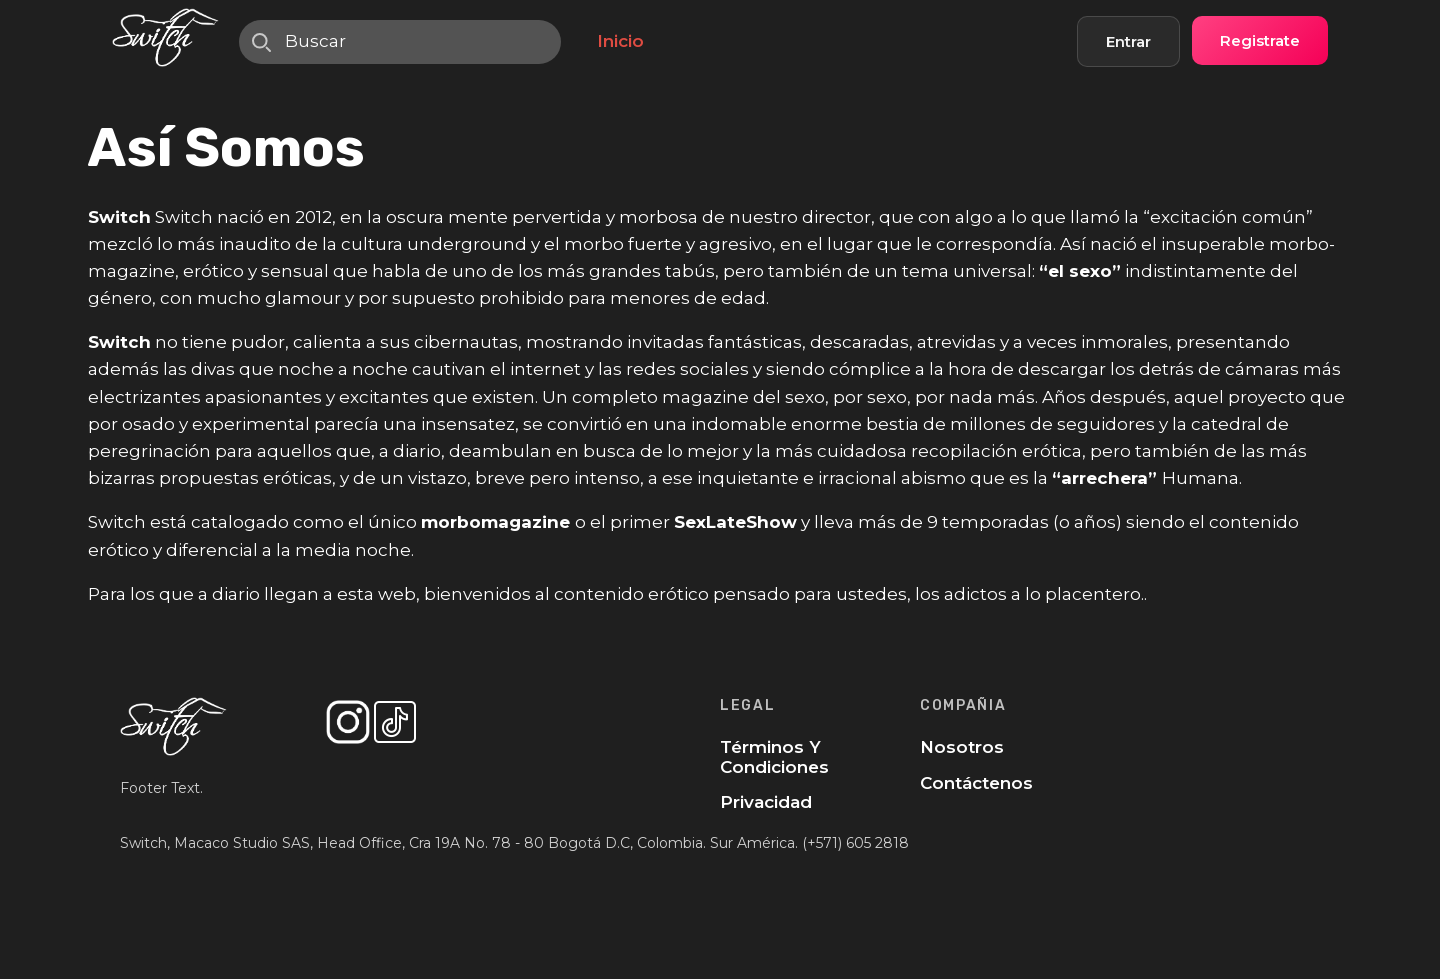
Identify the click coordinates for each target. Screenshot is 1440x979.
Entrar (1128, 41)
